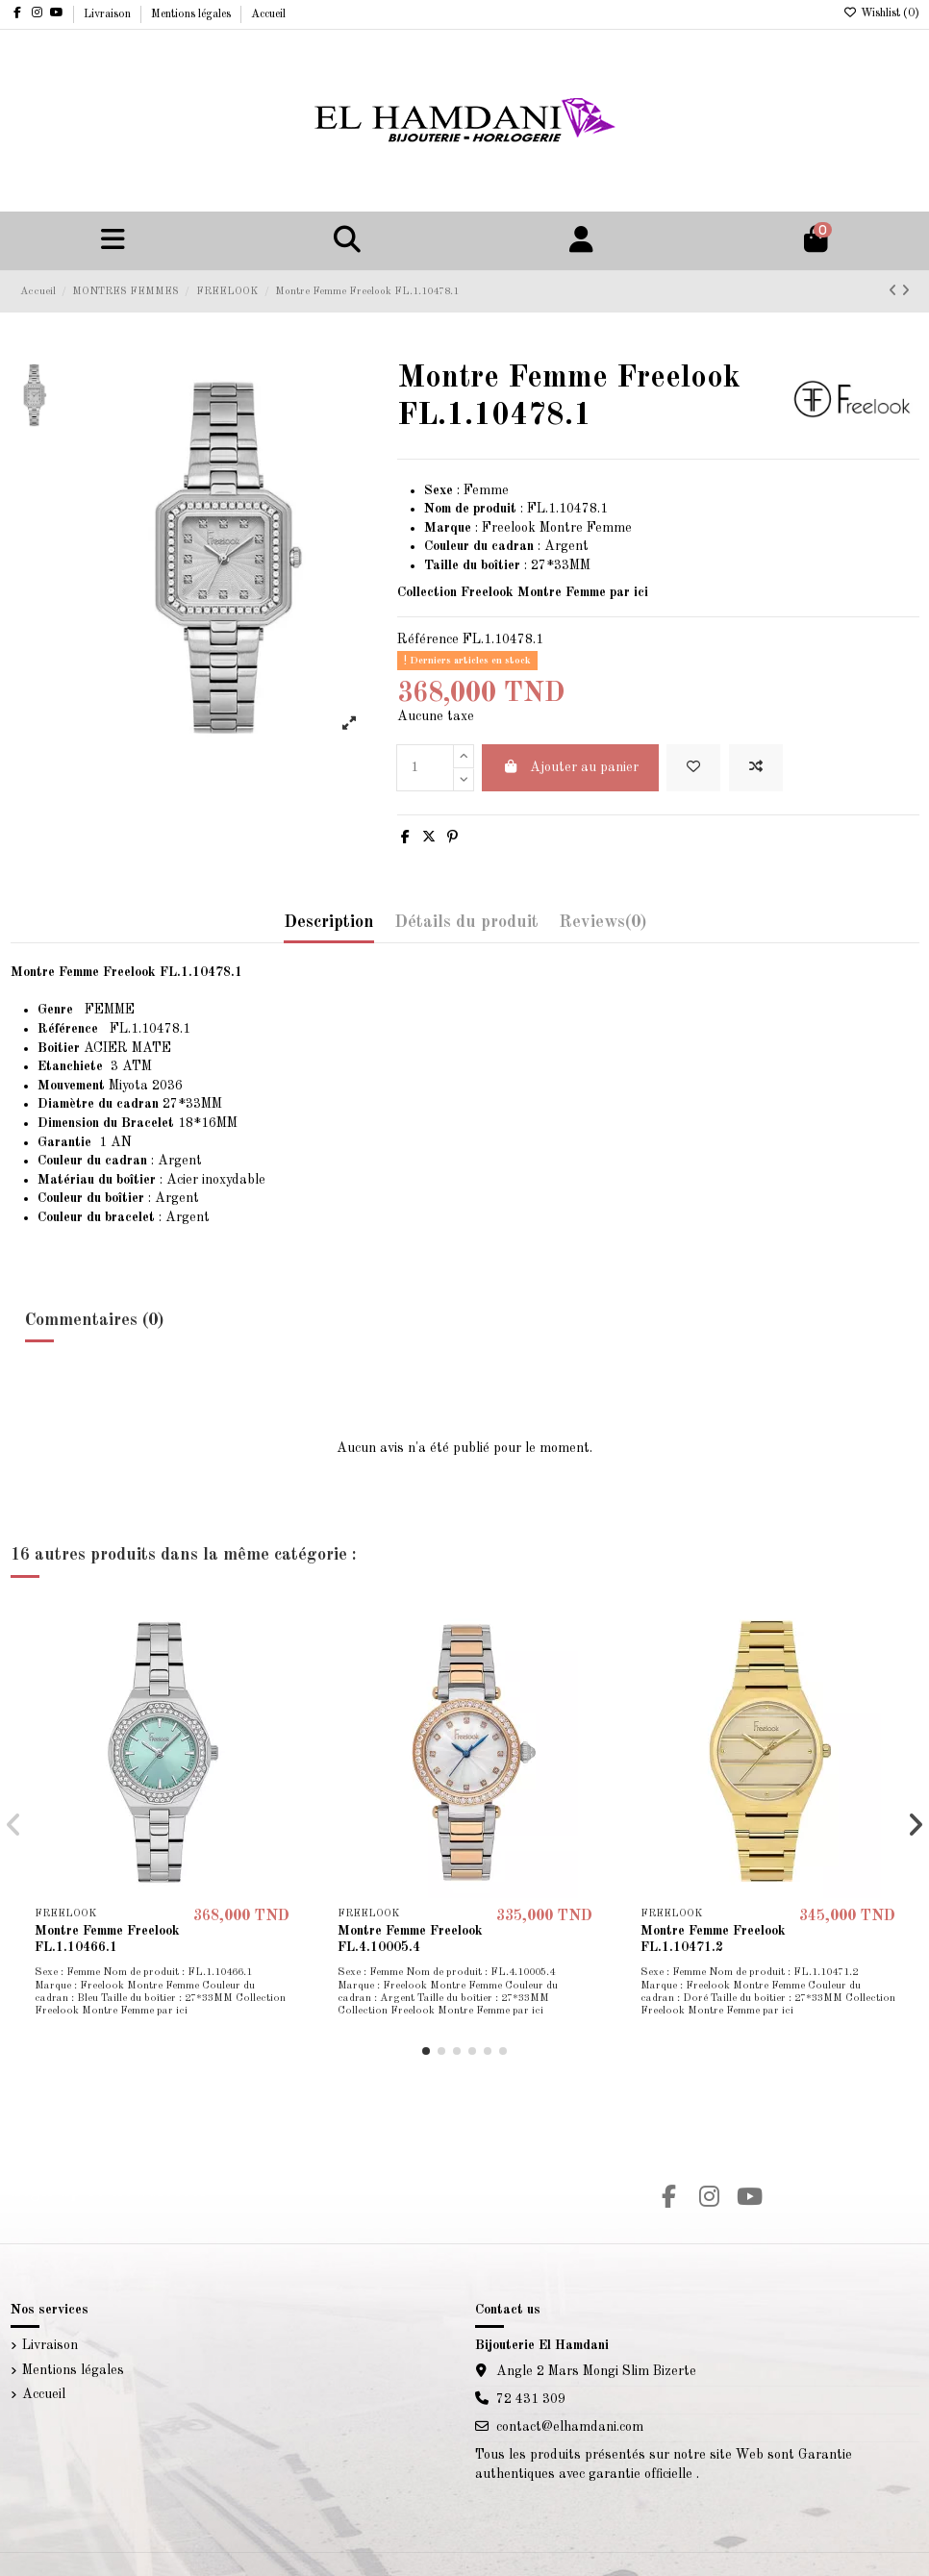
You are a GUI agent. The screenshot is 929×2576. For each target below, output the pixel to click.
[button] (426, 2051)
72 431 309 (530, 2399)
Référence (428, 639)
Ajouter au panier (570, 767)
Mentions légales (192, 14)
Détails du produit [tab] (466, 922)
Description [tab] (329, 922)
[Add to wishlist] (693, 767)
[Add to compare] (756, 767)
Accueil (268, 14)
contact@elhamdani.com (569, 2427)
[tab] (602, 927)
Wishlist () (881, 13)
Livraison (109, 14)
